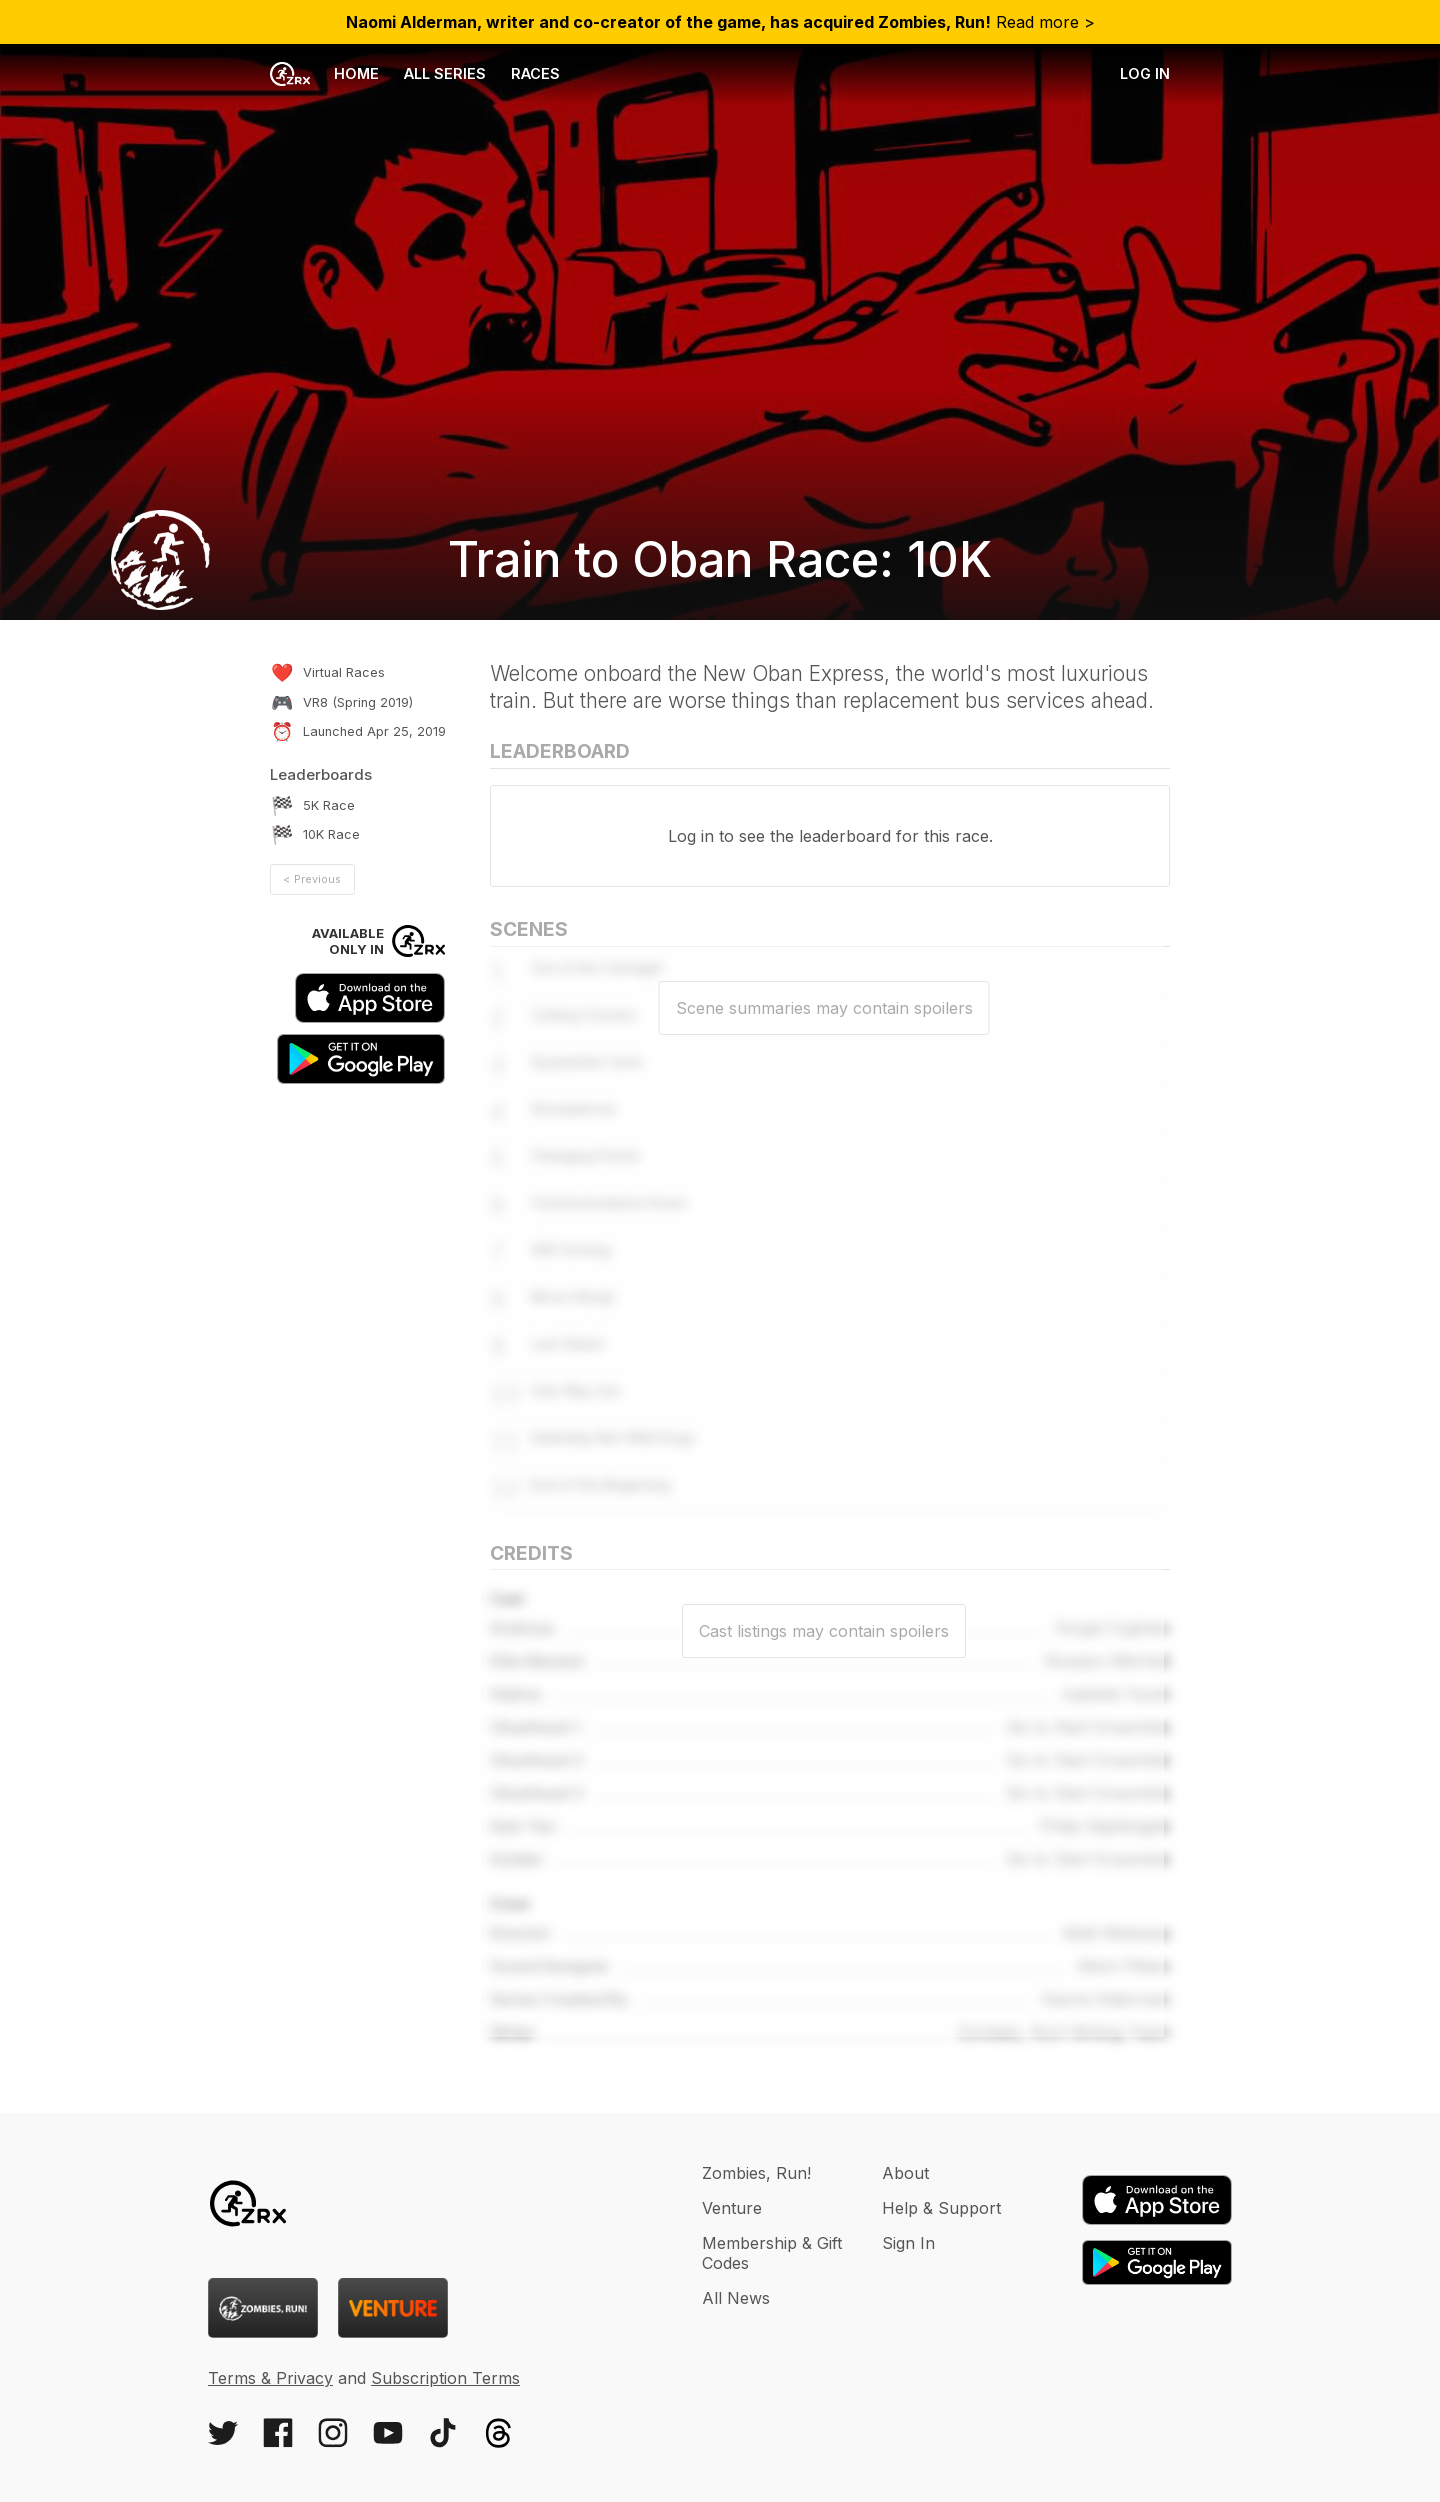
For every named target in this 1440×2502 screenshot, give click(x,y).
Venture (732, 2208)
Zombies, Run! (756, 2173)
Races (535, 73)
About (905, 2173)
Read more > (720, 22)
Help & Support (941, 2208)
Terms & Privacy (270, 2378)
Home (324, 74)
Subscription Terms (445, 2378)
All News (736, 2298)
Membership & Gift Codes (772, 2253)
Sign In (908, 2243)
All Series (445, 73)
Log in (1145, 73)
